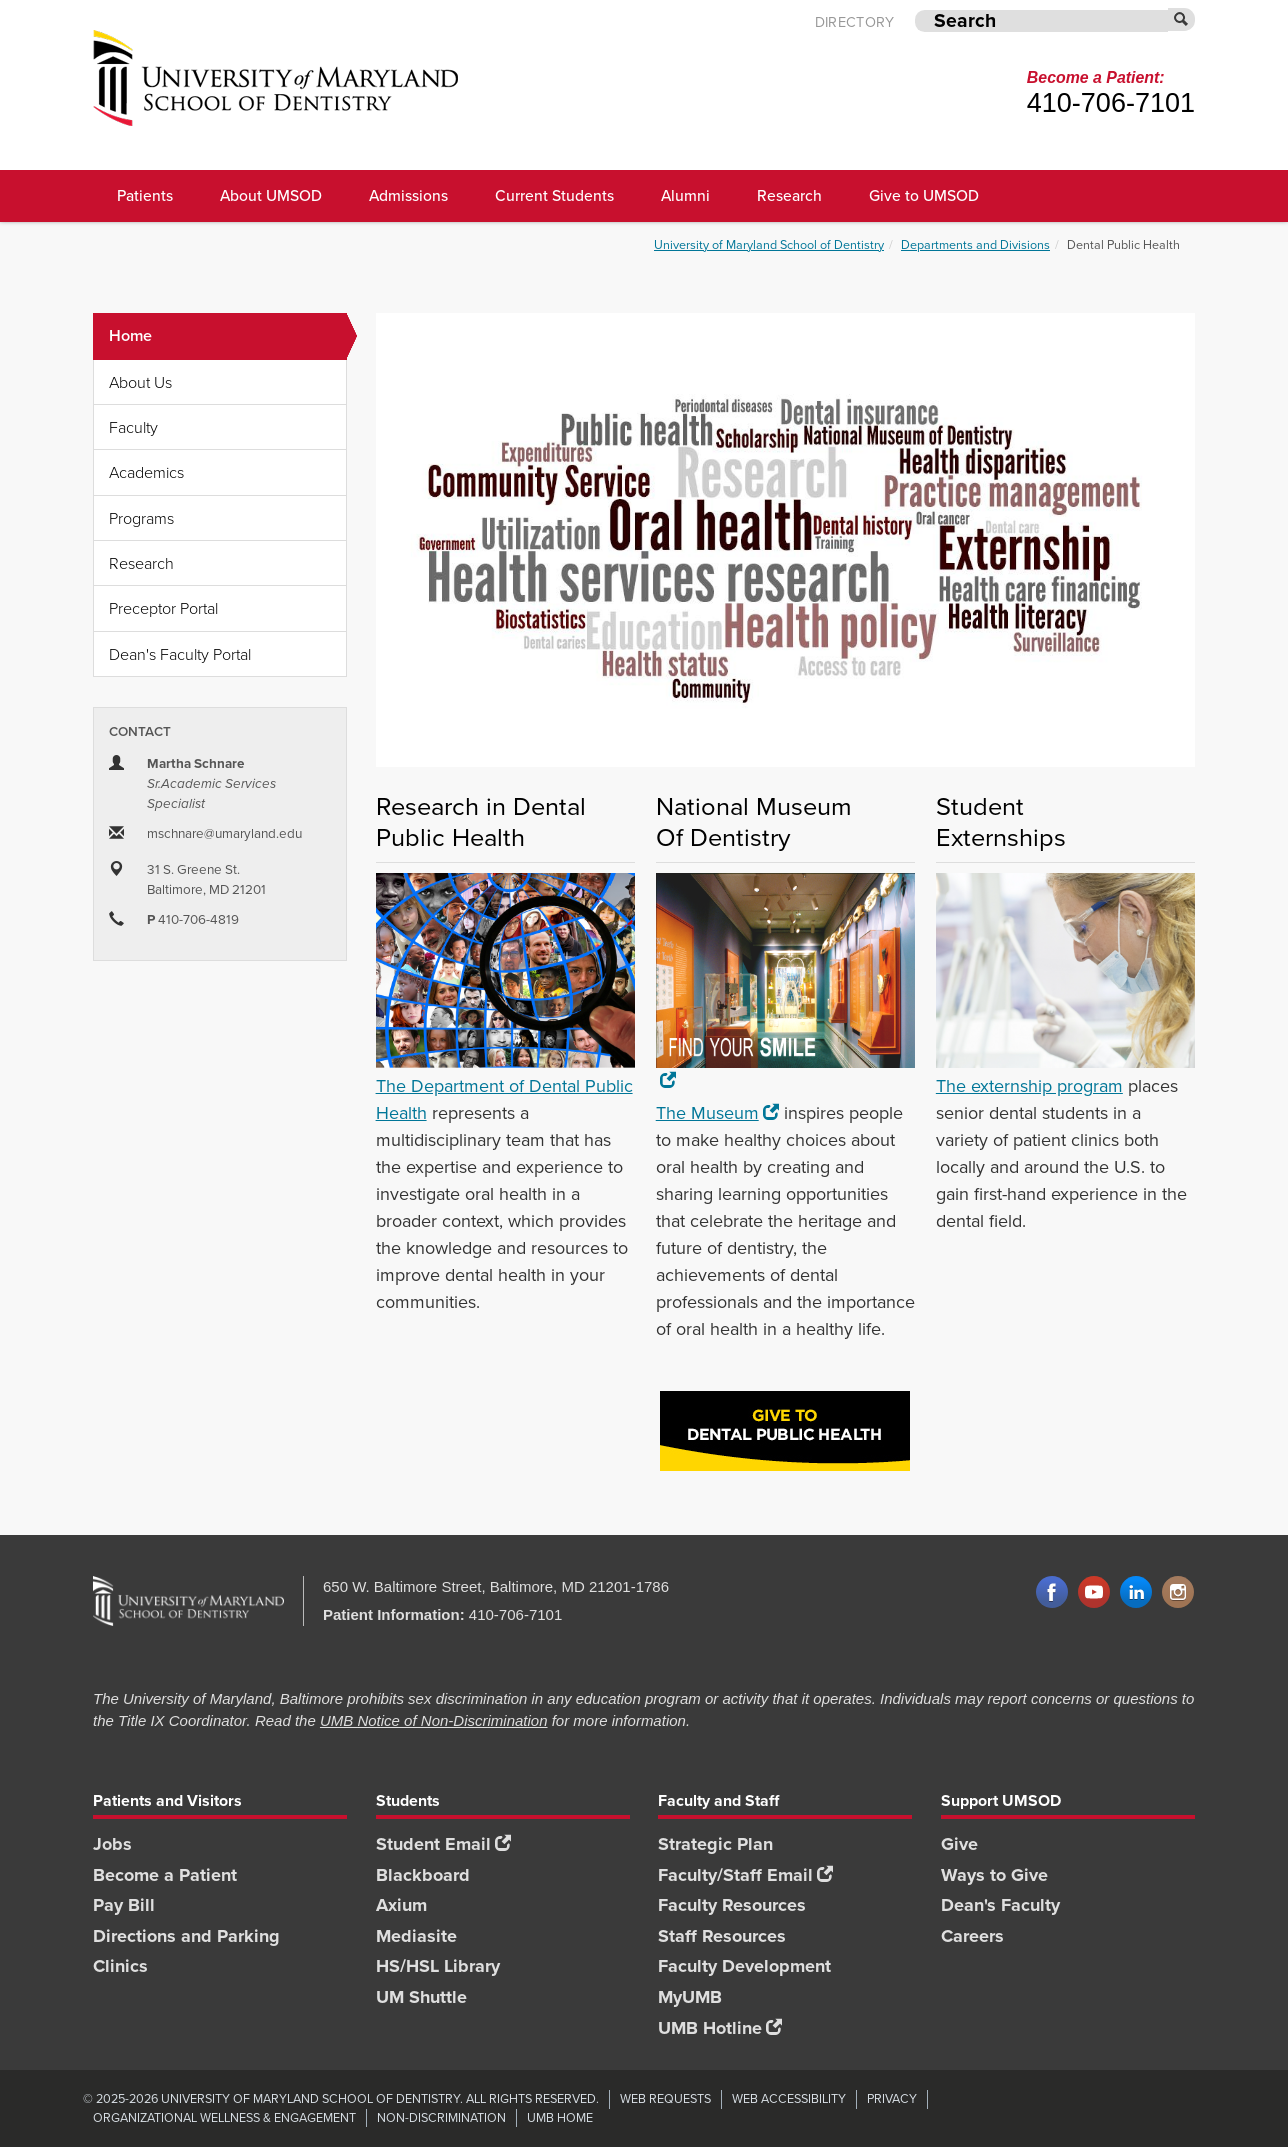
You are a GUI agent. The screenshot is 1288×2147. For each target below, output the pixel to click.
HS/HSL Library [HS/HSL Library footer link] (438, 1966)
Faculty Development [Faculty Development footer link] (744, 1966)
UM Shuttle (421, 1997)
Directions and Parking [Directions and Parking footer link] (186, 1936)
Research (141, 563)
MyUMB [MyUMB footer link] (690, 1997)
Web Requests (665, 2098)
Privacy (892, 2098)
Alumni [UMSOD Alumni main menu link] (685, 195)
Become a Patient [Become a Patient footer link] (165, 1875)
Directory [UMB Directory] (855, 22)
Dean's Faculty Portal (180, 654)
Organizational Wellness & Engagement (224, 2117)
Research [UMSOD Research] (789, 195)
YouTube (1094, 1593)
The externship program (1029, 1086)
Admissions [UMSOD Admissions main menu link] (408, 195)
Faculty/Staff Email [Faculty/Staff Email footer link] (745, 1875)
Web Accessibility (789, 2098)
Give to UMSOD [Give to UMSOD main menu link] (924, 195)
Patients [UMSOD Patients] (145, 195)
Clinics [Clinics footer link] (120, 1966)
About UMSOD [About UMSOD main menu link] (271, 195)
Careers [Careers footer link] (972, 1936)
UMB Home (560, 2117)
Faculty (133, 427)
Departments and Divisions (975, 244)
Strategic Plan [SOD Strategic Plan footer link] (715, 1844)
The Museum (717, 1113)
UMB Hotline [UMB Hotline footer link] (720, 2028)
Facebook (1052, 1593)
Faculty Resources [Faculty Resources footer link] (732, 1905)
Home (228, 336)
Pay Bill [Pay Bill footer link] (124, 1905)
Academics (146, 472)
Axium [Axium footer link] (401, 1905)
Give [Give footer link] (959, 1844)
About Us (140, 382)
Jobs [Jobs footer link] (112, 1844)
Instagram (1178, 1593)
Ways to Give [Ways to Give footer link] (994, 1875)
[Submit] (1182, 19)
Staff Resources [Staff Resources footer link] (722, 1936)
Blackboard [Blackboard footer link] (423, 1875)
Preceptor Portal (163, 608)
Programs (141, 518)
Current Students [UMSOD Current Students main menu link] (554, 195)
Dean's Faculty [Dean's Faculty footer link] (1000, 1905)
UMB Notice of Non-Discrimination (434, 1720)
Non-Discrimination (441, 2117)
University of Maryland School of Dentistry (769, 244)
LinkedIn (1136, 1593)
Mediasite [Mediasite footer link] (416, 1936)
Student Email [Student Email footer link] (443, 1844)
